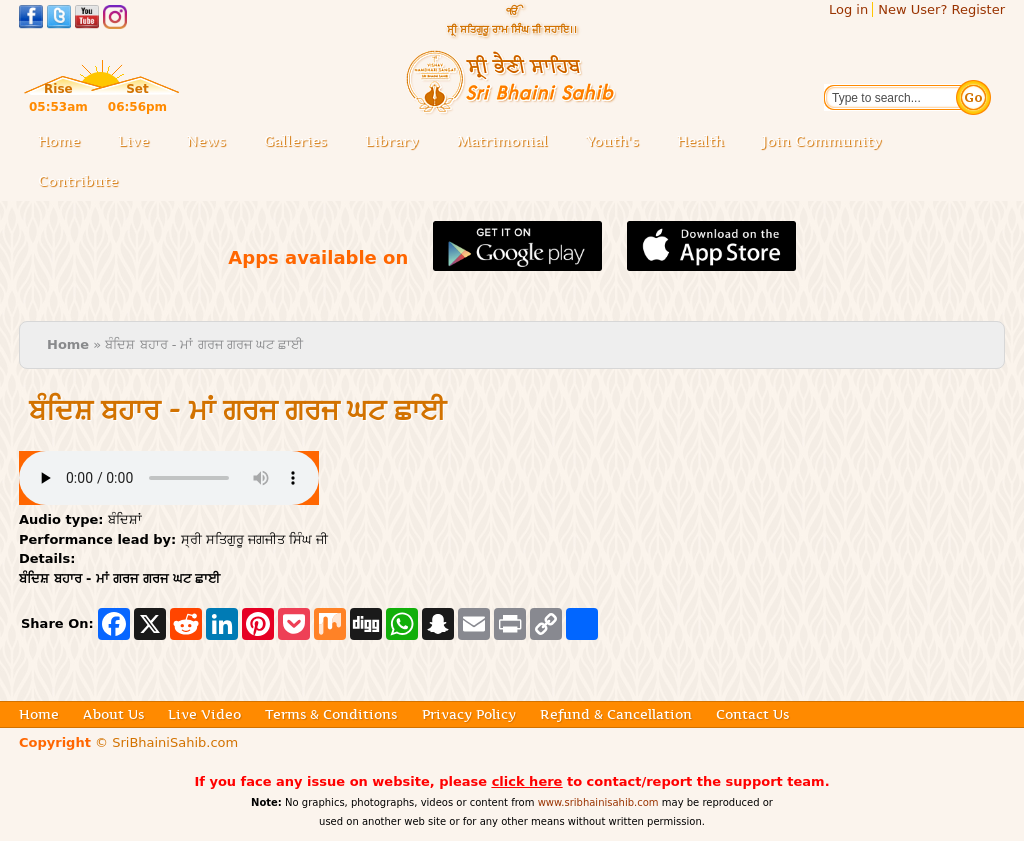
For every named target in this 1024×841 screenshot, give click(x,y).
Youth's (612, 141)
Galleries (301, 142)
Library (398, 142)
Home (59, 141)
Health (700, 141)
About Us (113, 714)
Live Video (204, 714)
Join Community (822, 141)
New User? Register (941, 9)
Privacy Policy (469, 714)
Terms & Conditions (331, 714)
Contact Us (752, 714)
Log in (848, 9)
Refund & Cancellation (616, 714)
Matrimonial (502, 141)
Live (139, 142)
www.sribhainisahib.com (598, 802)
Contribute (84, 182)
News (206, 141)
